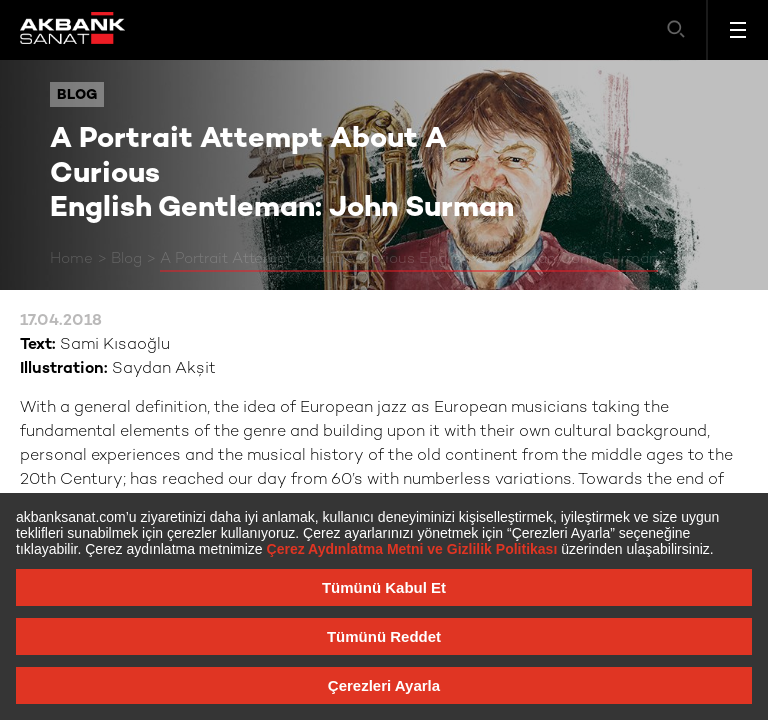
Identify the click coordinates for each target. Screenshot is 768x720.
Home (71, 259)
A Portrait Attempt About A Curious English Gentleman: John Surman (409, 259)
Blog (126, 259)
